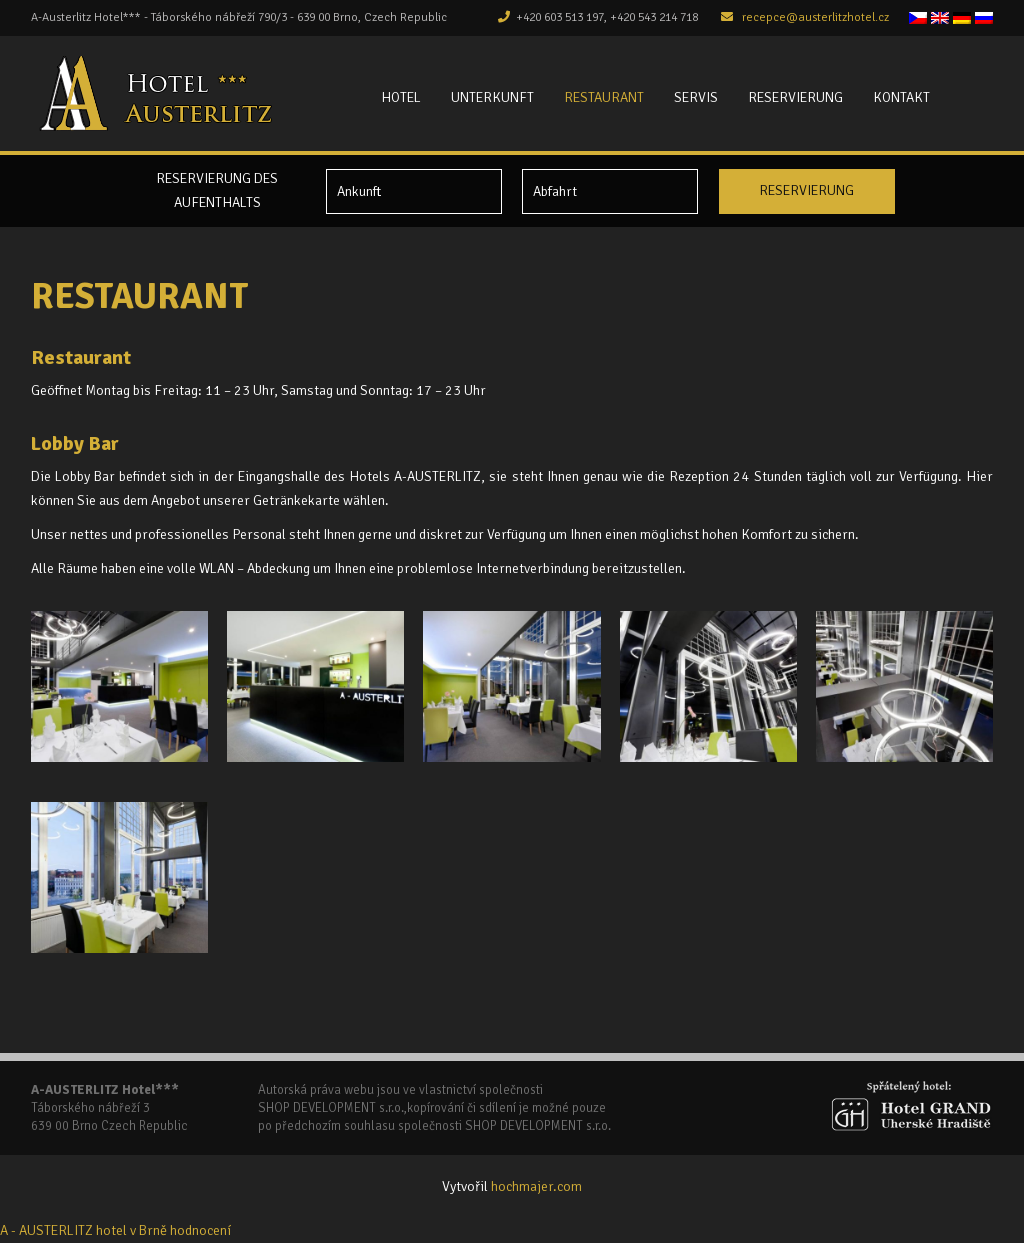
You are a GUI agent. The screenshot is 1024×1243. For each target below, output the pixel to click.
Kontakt (901, 97)
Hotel (401, 97)
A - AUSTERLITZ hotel (63, 1230)
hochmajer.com (536, 1186)
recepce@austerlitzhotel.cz (815, 17)
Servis (696, 97)
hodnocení (200, 1230)
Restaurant (604, 97)
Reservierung (795, 97)
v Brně (148, 1230)
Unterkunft (492, 97)
